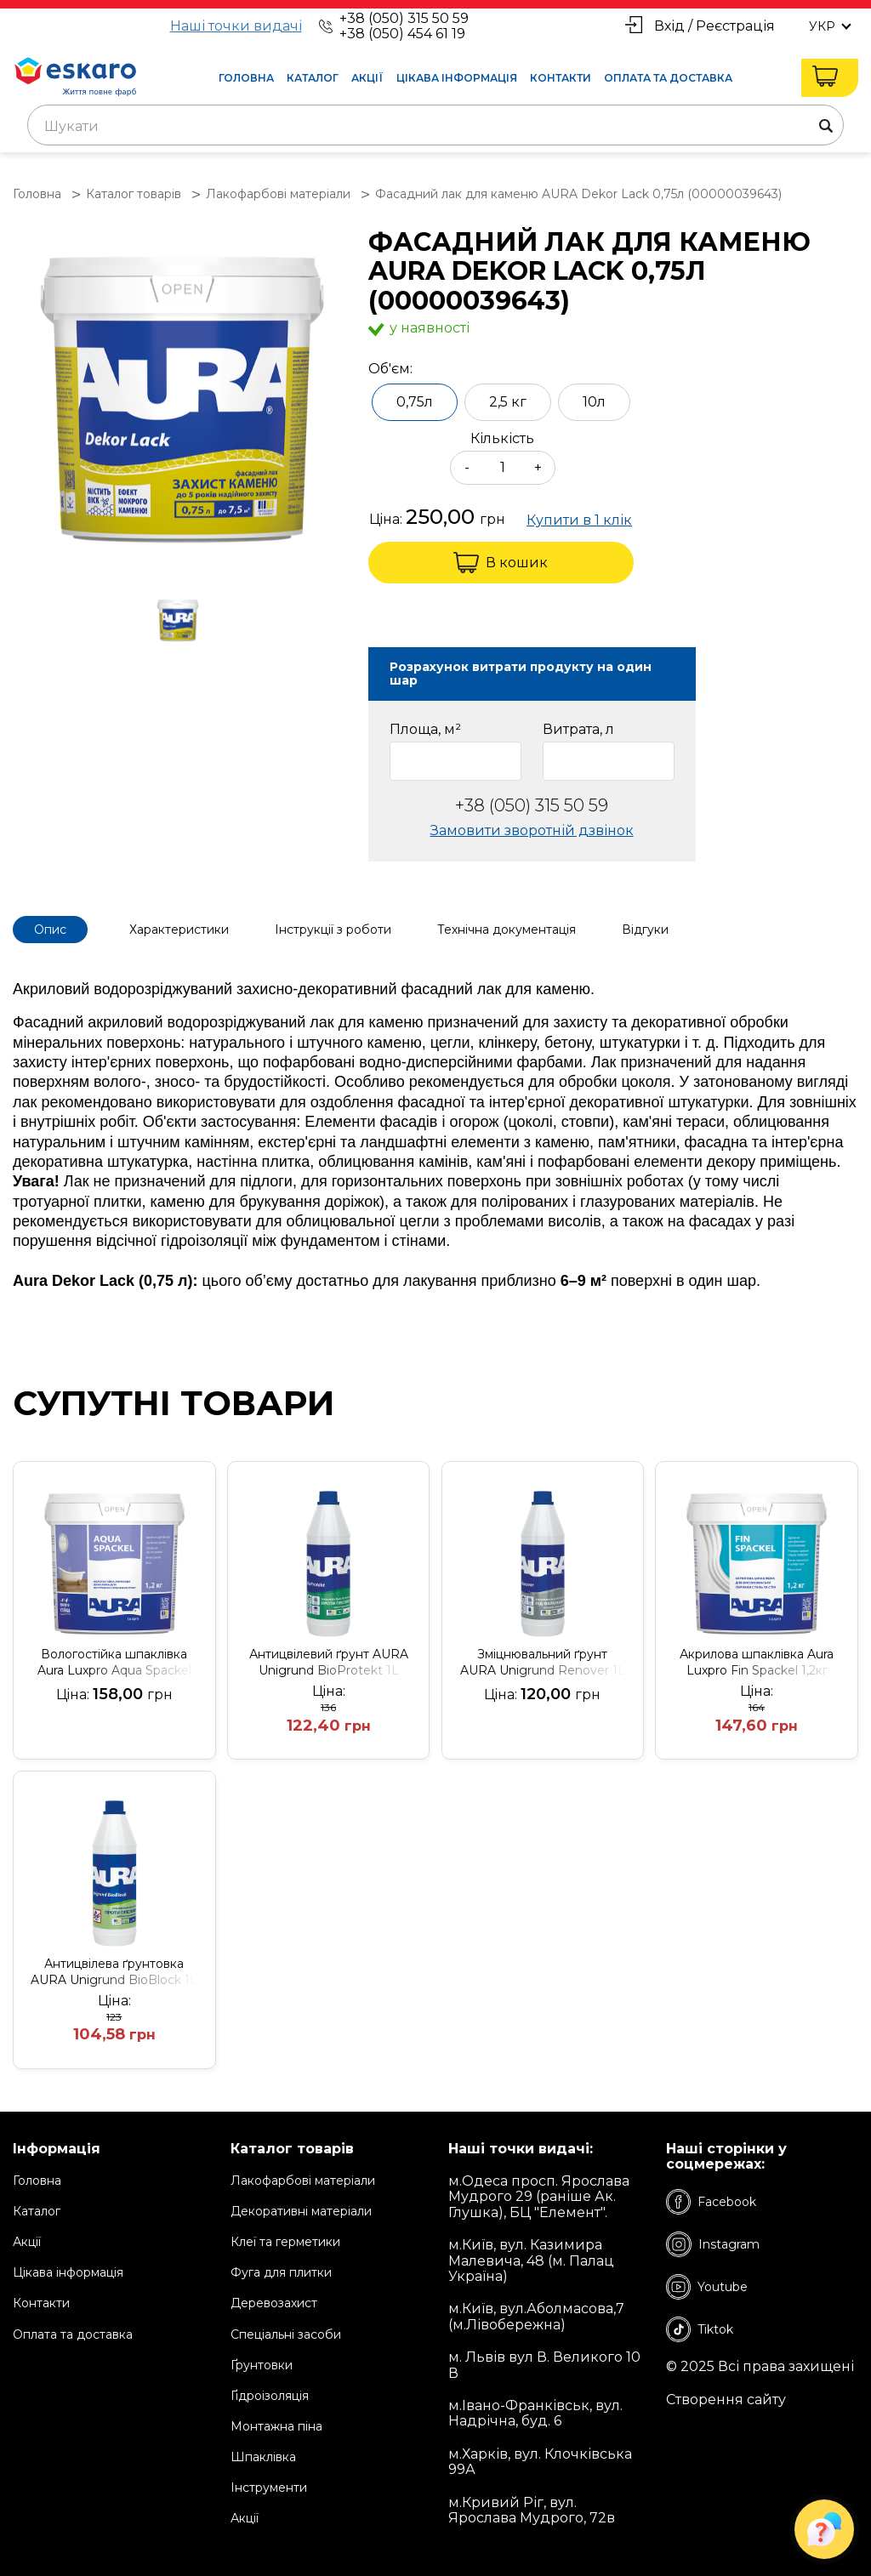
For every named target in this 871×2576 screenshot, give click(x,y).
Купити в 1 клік (579, 520)
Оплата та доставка (668, 77)
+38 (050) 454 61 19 (402, 34)
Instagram (713, 2244)
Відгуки (645, 929)
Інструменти (269, 2487)
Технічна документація (506, 929)
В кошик (500, 562)
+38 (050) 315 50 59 (404, 18)
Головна (246, 77)
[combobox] (435, 125)
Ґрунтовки (262, 2365)
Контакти (560, 77)
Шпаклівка (263, 2457)
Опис (50, 929)
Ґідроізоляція (270, 2396)
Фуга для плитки (281, 2272)
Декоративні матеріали (301, 2211)
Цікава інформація (456, 77)
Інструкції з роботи (333, 929)
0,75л (414, 402)
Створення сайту (726, 2400)
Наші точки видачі (236, 26)
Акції (367, 77)
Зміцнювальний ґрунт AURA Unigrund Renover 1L (542, 1662)
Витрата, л (578, 729)
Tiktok (699, 2329)
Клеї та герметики (285, 2242)
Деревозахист (274, 2303)
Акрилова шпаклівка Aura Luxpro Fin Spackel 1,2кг (757, 1662)
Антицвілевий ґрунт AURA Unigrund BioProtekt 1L (328, 1662)
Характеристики (179, 929)
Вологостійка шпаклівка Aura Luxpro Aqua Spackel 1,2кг (114, 1662)
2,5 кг (508, 402)
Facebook (711, 2202)
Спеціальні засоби (286, 2334)
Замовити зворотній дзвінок (532, 830)
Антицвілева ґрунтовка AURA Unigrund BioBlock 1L (114, 1971)
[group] (182, 399)
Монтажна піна (276, 2426)
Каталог (313, 77)
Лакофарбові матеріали (303, 2180)
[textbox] (435, 126)
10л (594, 402)
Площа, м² (425, 729)
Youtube (707, 2287)
